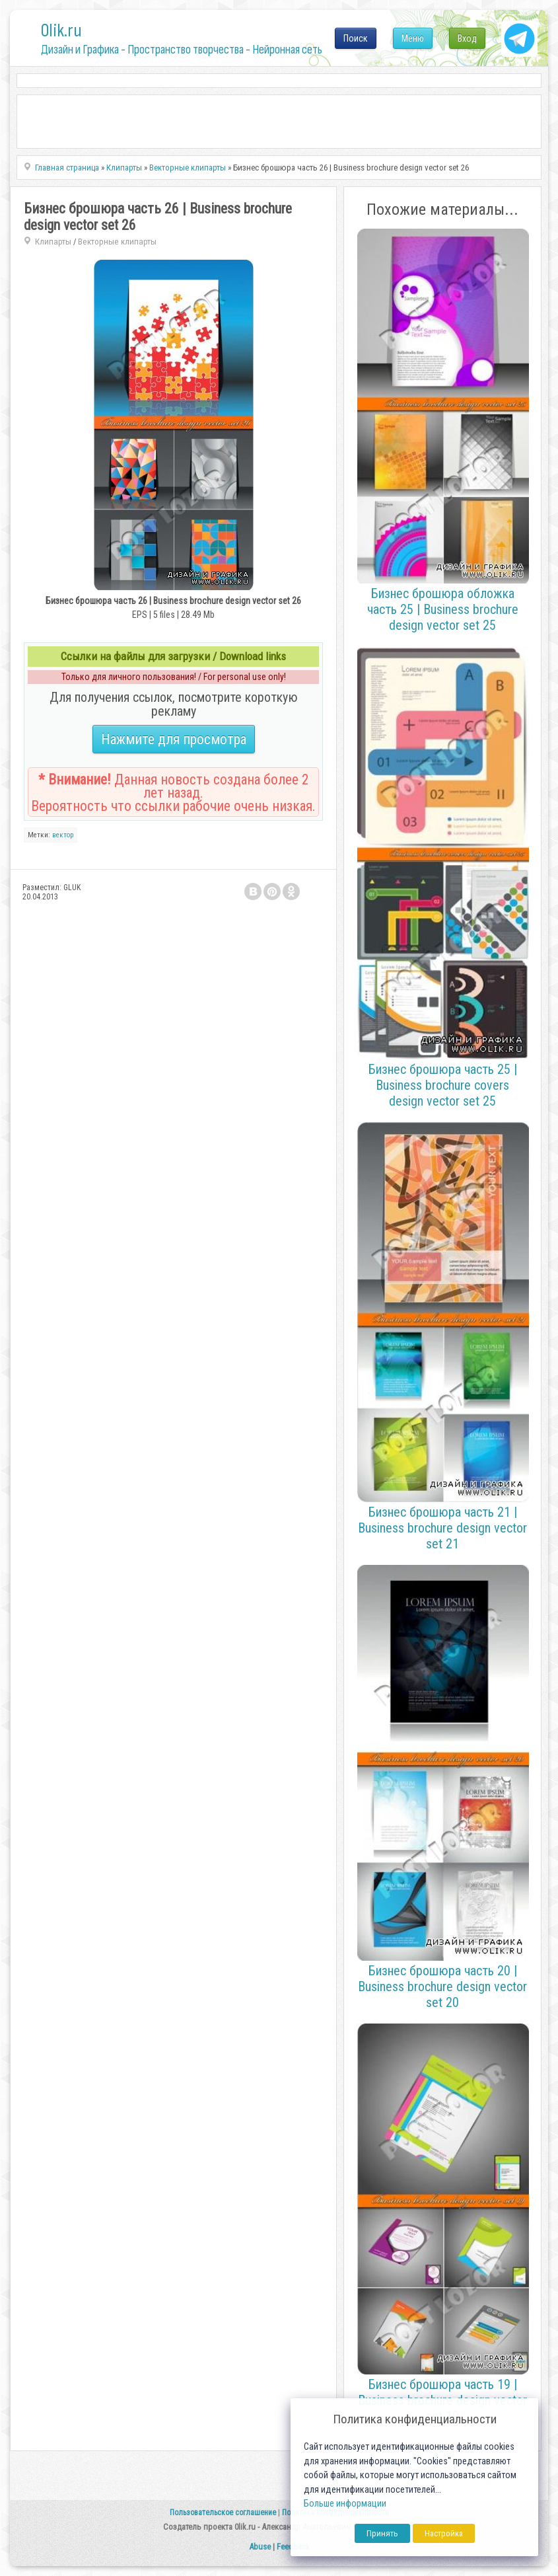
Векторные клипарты (117, 241)
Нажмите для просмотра (173, 739)
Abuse (260, 2547)
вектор (62, 835)
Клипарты (53, 241)
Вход (467, 38)
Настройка (444, 2533)
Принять (382, 2533)
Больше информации (345, 2503)
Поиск (355, 38)
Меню (412, 38)
